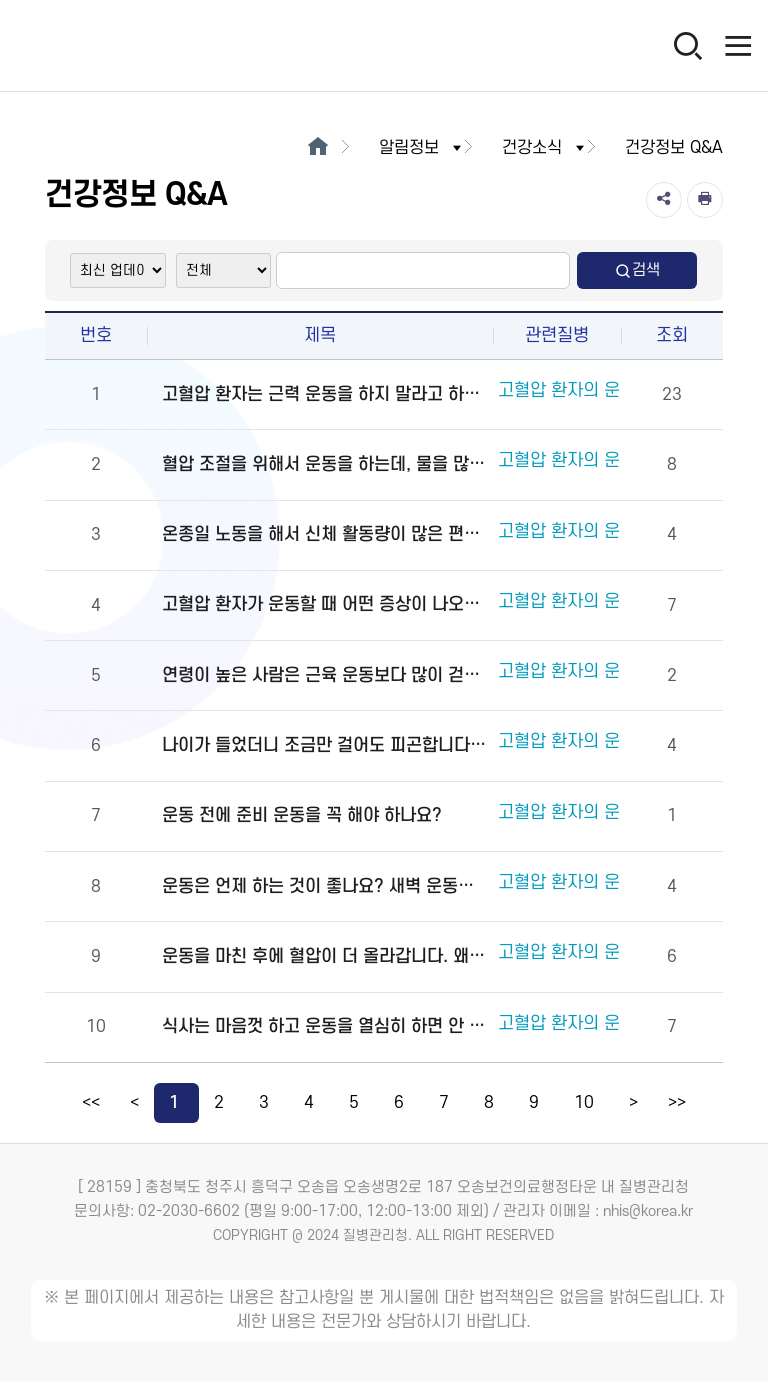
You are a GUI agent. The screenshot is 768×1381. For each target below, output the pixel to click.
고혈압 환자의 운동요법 (583, 394)
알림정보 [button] (422, 148)
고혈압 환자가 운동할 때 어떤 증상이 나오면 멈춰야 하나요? (325, 604)
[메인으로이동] (317, 148)
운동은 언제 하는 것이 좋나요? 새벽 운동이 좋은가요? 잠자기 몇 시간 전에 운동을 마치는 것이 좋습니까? (325, 886)
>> (677, 1103)
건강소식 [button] (545, 148)
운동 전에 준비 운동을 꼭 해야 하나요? (302, 815)
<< (91, 1103)
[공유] (664, 200)
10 (584, 1103)
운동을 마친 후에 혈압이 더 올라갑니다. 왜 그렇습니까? (325, 956)
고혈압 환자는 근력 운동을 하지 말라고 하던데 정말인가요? (325, 394)
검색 (637, 270)
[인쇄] (705, 200)
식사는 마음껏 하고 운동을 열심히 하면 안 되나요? (325, 1026)
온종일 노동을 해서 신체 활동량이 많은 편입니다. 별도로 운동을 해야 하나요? (325, 534)
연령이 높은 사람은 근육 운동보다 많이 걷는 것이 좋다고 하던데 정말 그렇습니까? (325, 675)
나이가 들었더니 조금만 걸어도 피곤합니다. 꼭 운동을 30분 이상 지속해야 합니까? (325, 745)
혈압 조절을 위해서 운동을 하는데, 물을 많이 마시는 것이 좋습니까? (325, 464)
